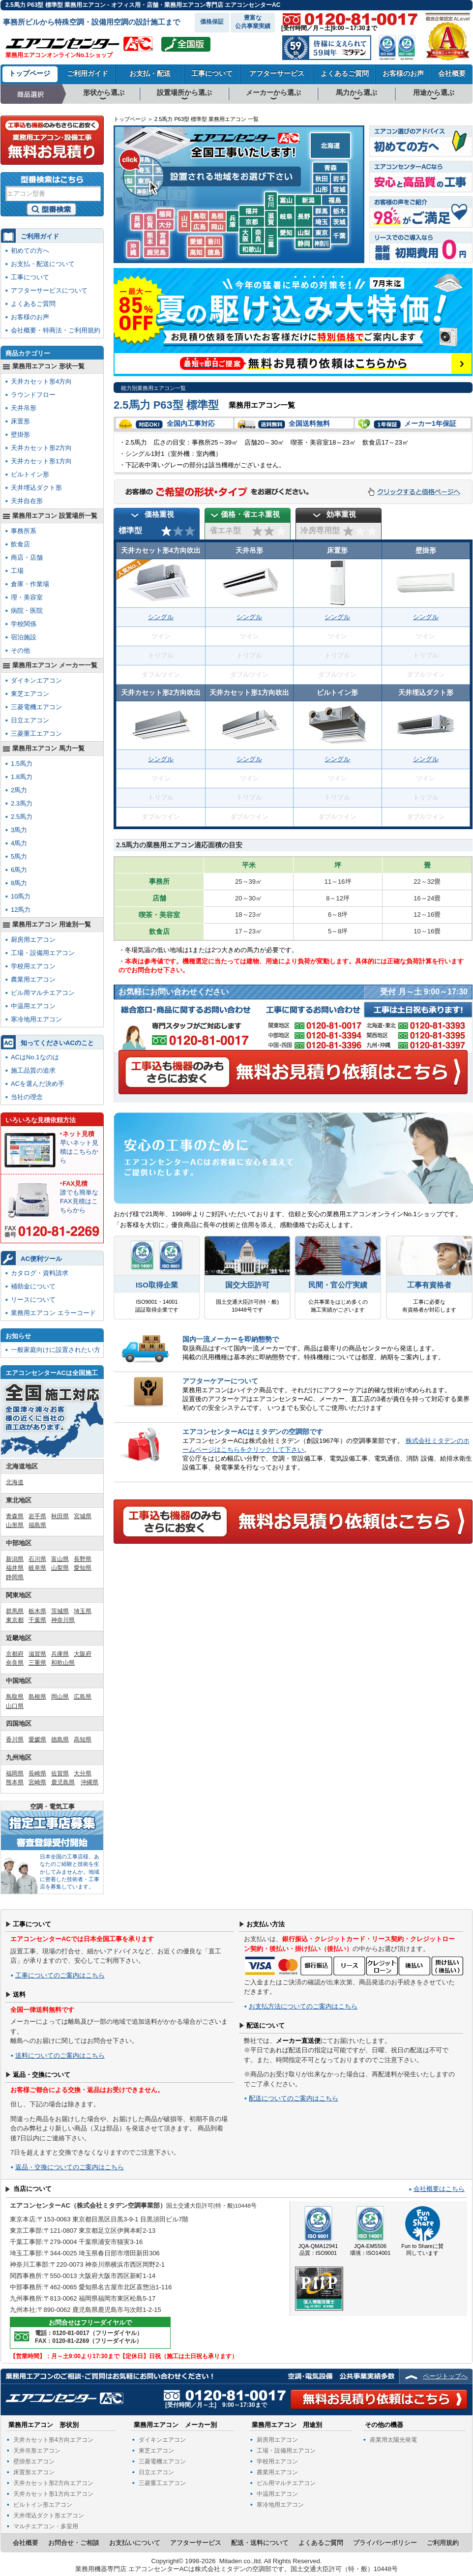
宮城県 (82, 1516)
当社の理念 (27, 1097)
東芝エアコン (30, 693)
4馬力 (19, 843)
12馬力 (20, 909)
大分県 (82, 1773)
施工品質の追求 (33, 1070)
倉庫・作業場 (30, 584)
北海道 (330, 146)
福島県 (37, 1525)
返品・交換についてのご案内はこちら (69, 2167)
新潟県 (15, 1559)
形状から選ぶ (103, 92)
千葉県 (37, 1620)
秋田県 (60, 1516)
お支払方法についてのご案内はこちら (303, 2006)
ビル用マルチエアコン (43, 992)
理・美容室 (27, 597)
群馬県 (15, 1611)
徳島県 (60, 1739)
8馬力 (19, 883)
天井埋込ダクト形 (36, 487)
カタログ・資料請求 (39, 1273)
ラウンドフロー (33, 394)
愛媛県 (37, 1739)
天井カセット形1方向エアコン (53, 2493)
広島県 (82, 1696)
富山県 (60, 1559)
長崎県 (37, 1773)
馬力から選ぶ (356, 92)
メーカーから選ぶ (273, 92)
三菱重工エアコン (36, 733)
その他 (20, 650)
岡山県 (60, 1696)
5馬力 (19, 856)
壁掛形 (20, 434)
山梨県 (60, 1567)
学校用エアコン (33, 966)
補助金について (33, 1286)
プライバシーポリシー (385, 2542)
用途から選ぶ (433, 92)
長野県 (82, 1559)
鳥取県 (15, 1696)
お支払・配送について (43, 264)
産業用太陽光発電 (393, 2439)
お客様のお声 (403, 73)
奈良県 (15, 1662)
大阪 (245, 241)
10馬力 (20, 896)
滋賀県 (37, 1653)
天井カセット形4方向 (41, 381)
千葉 (339, 241)
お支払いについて (134, 2542)
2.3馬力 (21, 803)
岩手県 (37, 1516)
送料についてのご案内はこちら (60, 2055)
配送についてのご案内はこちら (293, 2098)
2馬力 (19, 790)
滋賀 (271, 223)
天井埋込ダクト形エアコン (48, 2515)
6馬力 (19, 869)
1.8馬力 (21, 776)
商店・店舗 (27, 557)
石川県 (37, 1559)
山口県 (15, 1706)
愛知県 (82, 1567)
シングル (161, 617)
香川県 (15, 1739)
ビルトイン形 (30, 474)
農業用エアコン (33, 979)
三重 (271, 240)
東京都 (15, 1620)
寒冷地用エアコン (36, 1019)
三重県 (37, 1662)
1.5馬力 (21, 763)
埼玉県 (82, 1611)
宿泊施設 (23, 637)
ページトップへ (445, 2376)
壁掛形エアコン (34, 2461)
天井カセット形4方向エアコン (53, 2439)
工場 (17, 570)
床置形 (20, 421)
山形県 (15, 1525)
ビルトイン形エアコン (42, 2504)
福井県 (15, 1567)
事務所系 (23, 531)
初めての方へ (30, 250)
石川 (271, 205)
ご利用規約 (443, 2542)
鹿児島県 (63, 1782)
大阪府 (82, 1653)
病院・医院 (27, 610)
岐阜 (286, 219)
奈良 (258, 241)
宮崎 (162, 244)
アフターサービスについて (49, 290)
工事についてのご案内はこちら (60, 1975)
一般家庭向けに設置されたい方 (55, 1349)
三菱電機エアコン (36, 707)
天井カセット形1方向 (41, 461)
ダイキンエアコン (36, 680)
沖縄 (133, 254)
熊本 (149, 244)
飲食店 (20, 544)
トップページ (29, 73)
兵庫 (233, 224)
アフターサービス (276, 73)
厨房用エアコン (33, 939)
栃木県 (37, 1611)
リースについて (33, 1299)
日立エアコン (30, 720)
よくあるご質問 (345, 73)
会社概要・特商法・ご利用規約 (55, 330)
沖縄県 (89, 1782)
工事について (212, 73)
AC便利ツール (41, 1258)
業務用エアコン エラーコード (53, 1313)
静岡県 (15, 1577)
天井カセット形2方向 (41, 447)
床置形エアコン (34, 2472)
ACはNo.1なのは (35, 1057)
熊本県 (15, 1782)
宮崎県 (37, 1782)
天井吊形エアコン (36, 2450)
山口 (184, 224)
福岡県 (15, 1773)
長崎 (137, 227)
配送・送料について (260, 2542)
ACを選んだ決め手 (37, 1083)
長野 (304, 219)
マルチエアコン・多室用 (45, 2526)
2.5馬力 (21, 816)
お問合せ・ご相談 (73, 2542)
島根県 (37, 1696)
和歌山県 (63, 1662)
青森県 (15, 1516)
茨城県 (60, 1611)
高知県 (82, 1739)
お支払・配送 (150, 73)
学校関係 (23, 624)
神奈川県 (63, 1620)
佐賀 (149, 227)
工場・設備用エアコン (43, 953)
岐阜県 (37, 1567)
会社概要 (452, 73)
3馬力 (19, 830)
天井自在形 (27, 501)
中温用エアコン (33, 1006)
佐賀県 (60, 1773)
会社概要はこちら (439, 2188)
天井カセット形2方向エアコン (53, 2483)
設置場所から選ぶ (184, 92)
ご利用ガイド (87, 73)
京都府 (15, 1653)
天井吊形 (23, 408)
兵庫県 (60, 1653)
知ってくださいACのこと (57, 1043)
